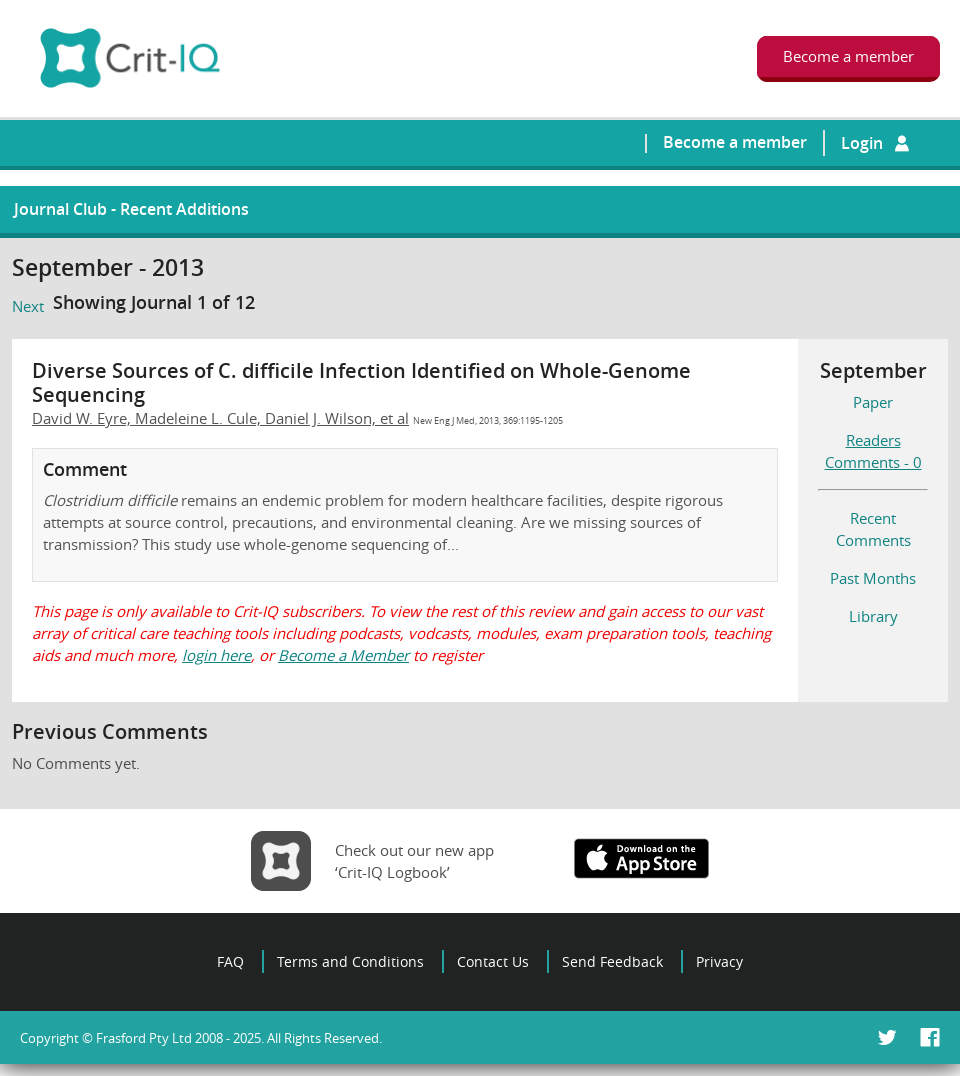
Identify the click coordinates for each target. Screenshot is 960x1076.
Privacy (719, 961)
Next (28, 306)
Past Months (873, 578)
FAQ (230, 961)
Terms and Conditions (350, 961)
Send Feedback (612, 961)
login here (216, 655)
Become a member (735, 142)
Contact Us (493, 961)
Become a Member (343, 655)
